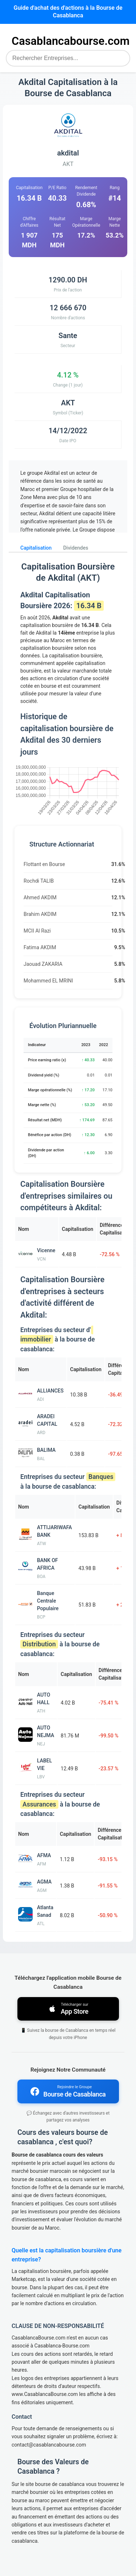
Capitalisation (35, 548)
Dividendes (75, 548)
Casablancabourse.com (70, 41)
